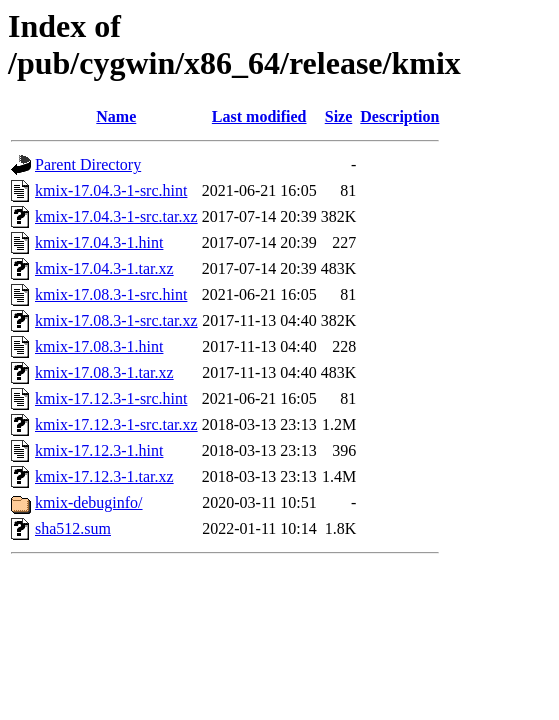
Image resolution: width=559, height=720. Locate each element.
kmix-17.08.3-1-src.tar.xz (116, 320)
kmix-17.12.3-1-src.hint (111, 398)
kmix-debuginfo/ (89, 502)
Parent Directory (88, 164)
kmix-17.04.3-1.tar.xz (104, 268)
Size (339, 116)
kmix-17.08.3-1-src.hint (111, 294)
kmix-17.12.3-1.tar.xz (104, 476)
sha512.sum (73, 528)
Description (399, 116)
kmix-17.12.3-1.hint (99, 450)
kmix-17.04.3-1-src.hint (111, 190)
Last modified (259, 116)
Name (116, 116)
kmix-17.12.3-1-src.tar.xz (116, 424)
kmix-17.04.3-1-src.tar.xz (116, 216)
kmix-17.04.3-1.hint (99, 242)
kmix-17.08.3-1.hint (99, 346)
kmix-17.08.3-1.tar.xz (104, 372)
